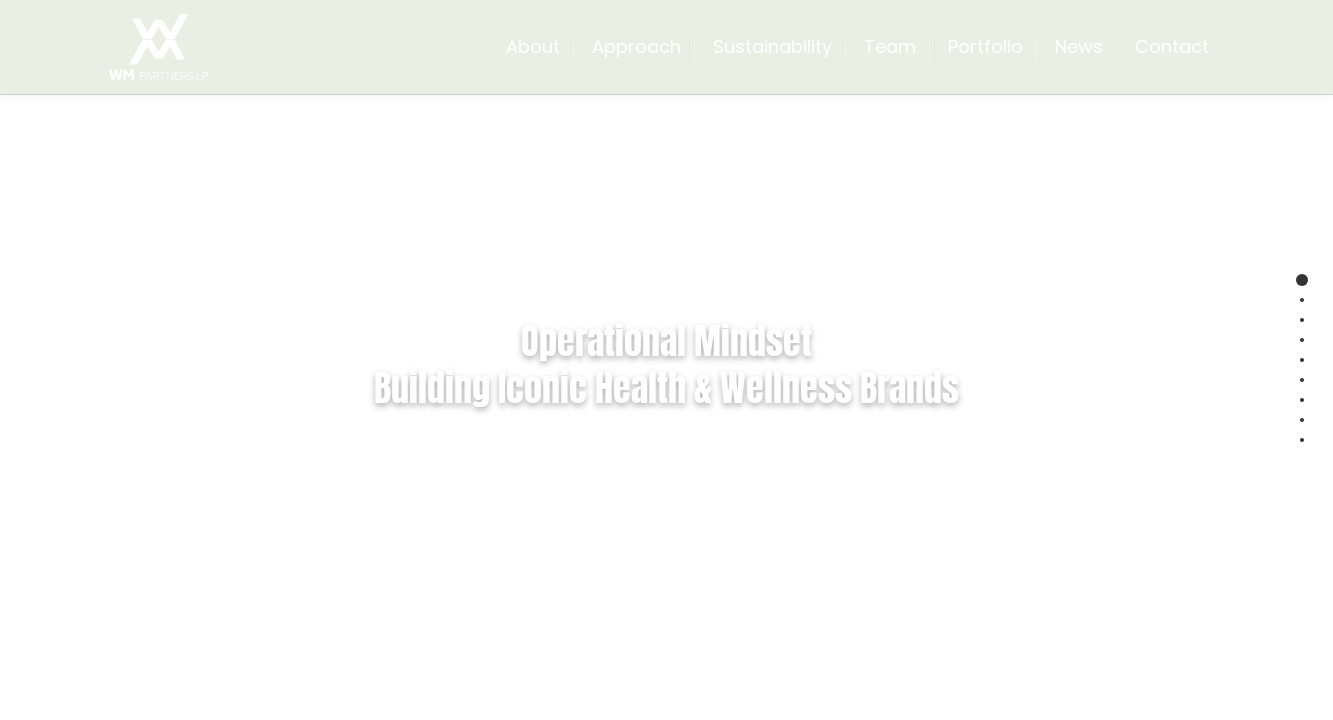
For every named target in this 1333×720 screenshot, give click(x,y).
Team (890, 46)
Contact (1172, 46)
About (533, 46)
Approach (636, 46)
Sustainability (772, 46)
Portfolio (985, 46)
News (1079, 46)
